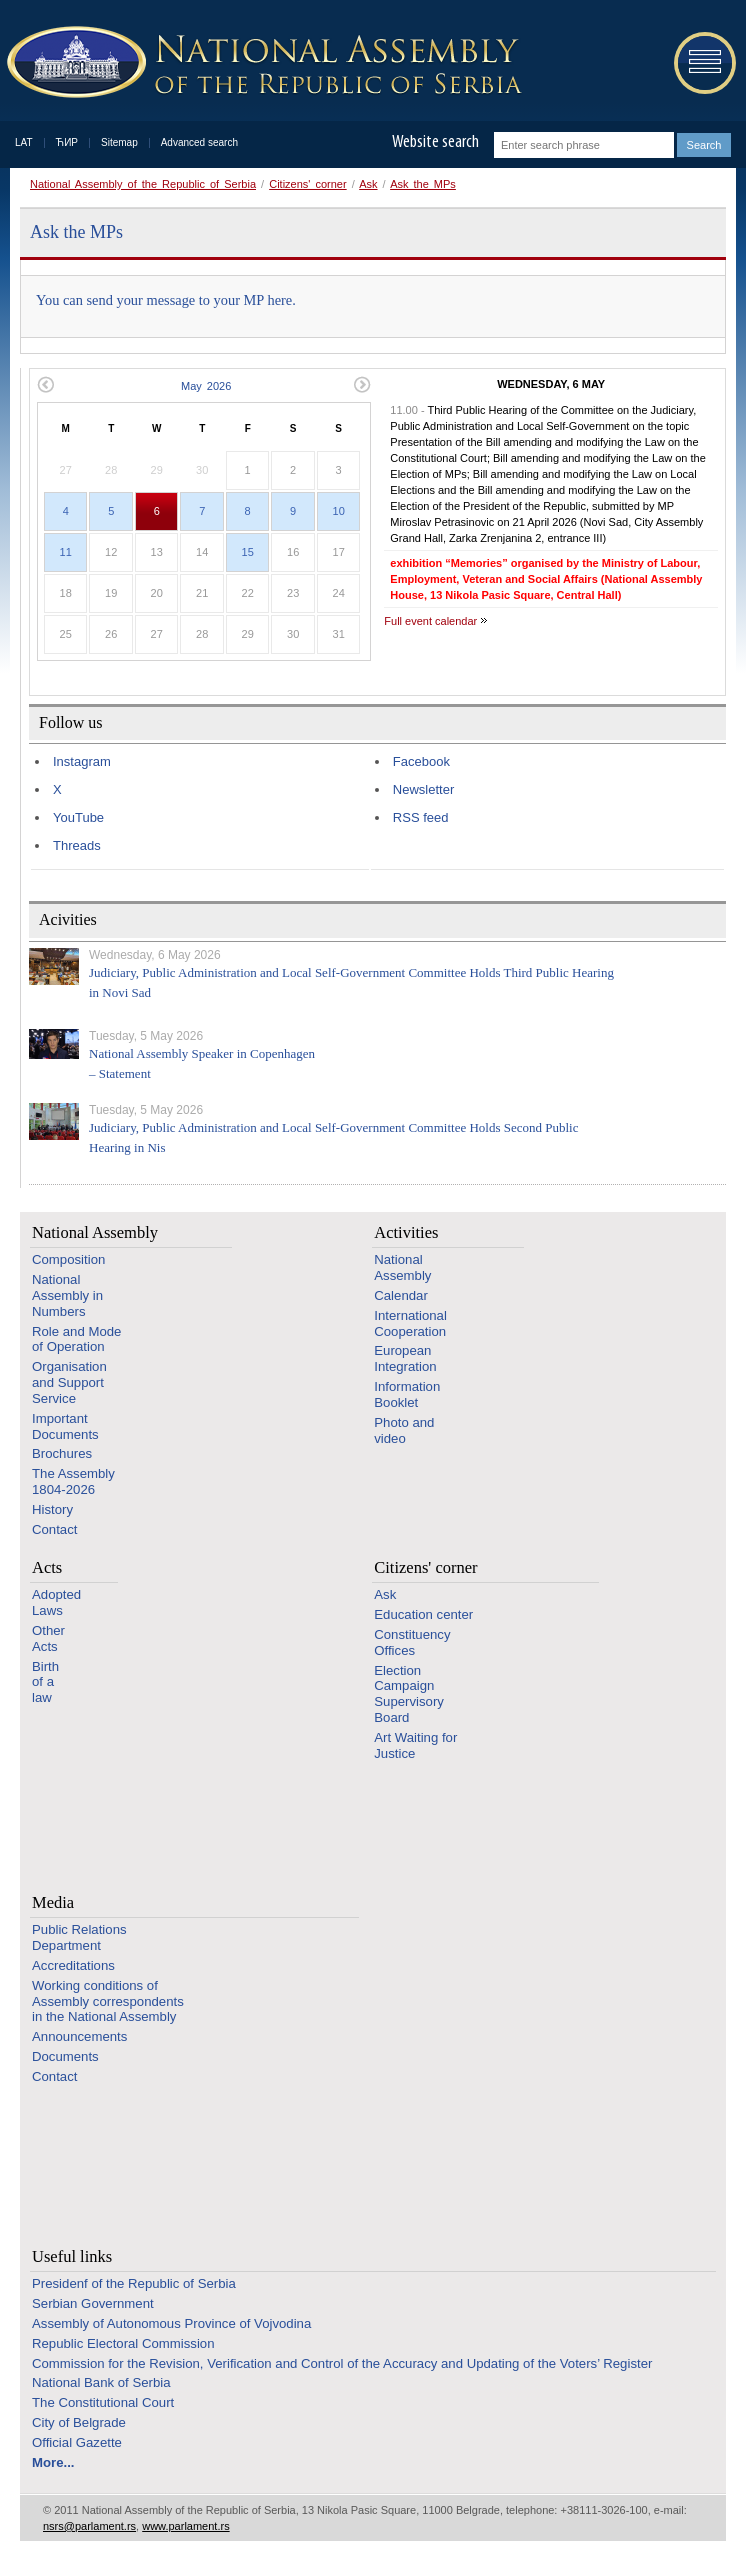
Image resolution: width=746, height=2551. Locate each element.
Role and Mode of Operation (76, 1339)
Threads (77, 845)
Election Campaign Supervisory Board (409, 1694)
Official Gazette (77, 2442)
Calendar (401, 1295)
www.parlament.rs (185, 2526)
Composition (68, 1259)
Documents (65, 2056)
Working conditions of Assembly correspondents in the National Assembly (108, 2001)
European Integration (405, 1358)
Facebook (421, 761)
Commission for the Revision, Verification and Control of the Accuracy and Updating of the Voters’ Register (342, 2363)
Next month (362, 384)
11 (66, 552)
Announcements (79, 2036)
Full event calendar (430, 621)
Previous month (45, 384)
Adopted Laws (56, 1602)
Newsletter (423, 789)
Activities (406, 1232)
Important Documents (65, 1426)
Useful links (72, 2256)
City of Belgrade (79, 2422)
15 (248, 552)
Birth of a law (45, 1682)
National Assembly (95, 1232)
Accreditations (73, 1965)
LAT (24, 142)
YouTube (78, 817)
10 (339, 511)
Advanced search (199, 142)
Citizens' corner (307, 184)
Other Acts (48, 1638)
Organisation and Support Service (69, 1382)
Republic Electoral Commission (123, 2343)
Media (53, 1902)
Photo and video (404, 1430)
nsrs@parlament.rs (89, 2526)
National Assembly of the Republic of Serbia (143, 184)
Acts (47, 1567)
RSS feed (421, 817)
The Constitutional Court (103, 2402)
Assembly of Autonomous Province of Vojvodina (171, 2323)
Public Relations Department (79, 1937)
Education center (423, 1614)
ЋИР (67, 142)
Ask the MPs (423, 184)
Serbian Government (93, 2303)
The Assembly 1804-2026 (73, 1481)
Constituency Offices (412, 1642)
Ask (368, 184)
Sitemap (119, 142)
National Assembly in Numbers (67, 1295)
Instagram (82, 761)
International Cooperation (410, 1323)
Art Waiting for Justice (415, 1745)
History (52, 1509)
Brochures (62, 1453)
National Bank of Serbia (101, 2382)
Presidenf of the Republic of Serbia (134, 2283)
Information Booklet (407, 1394)
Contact (54, 1529)
